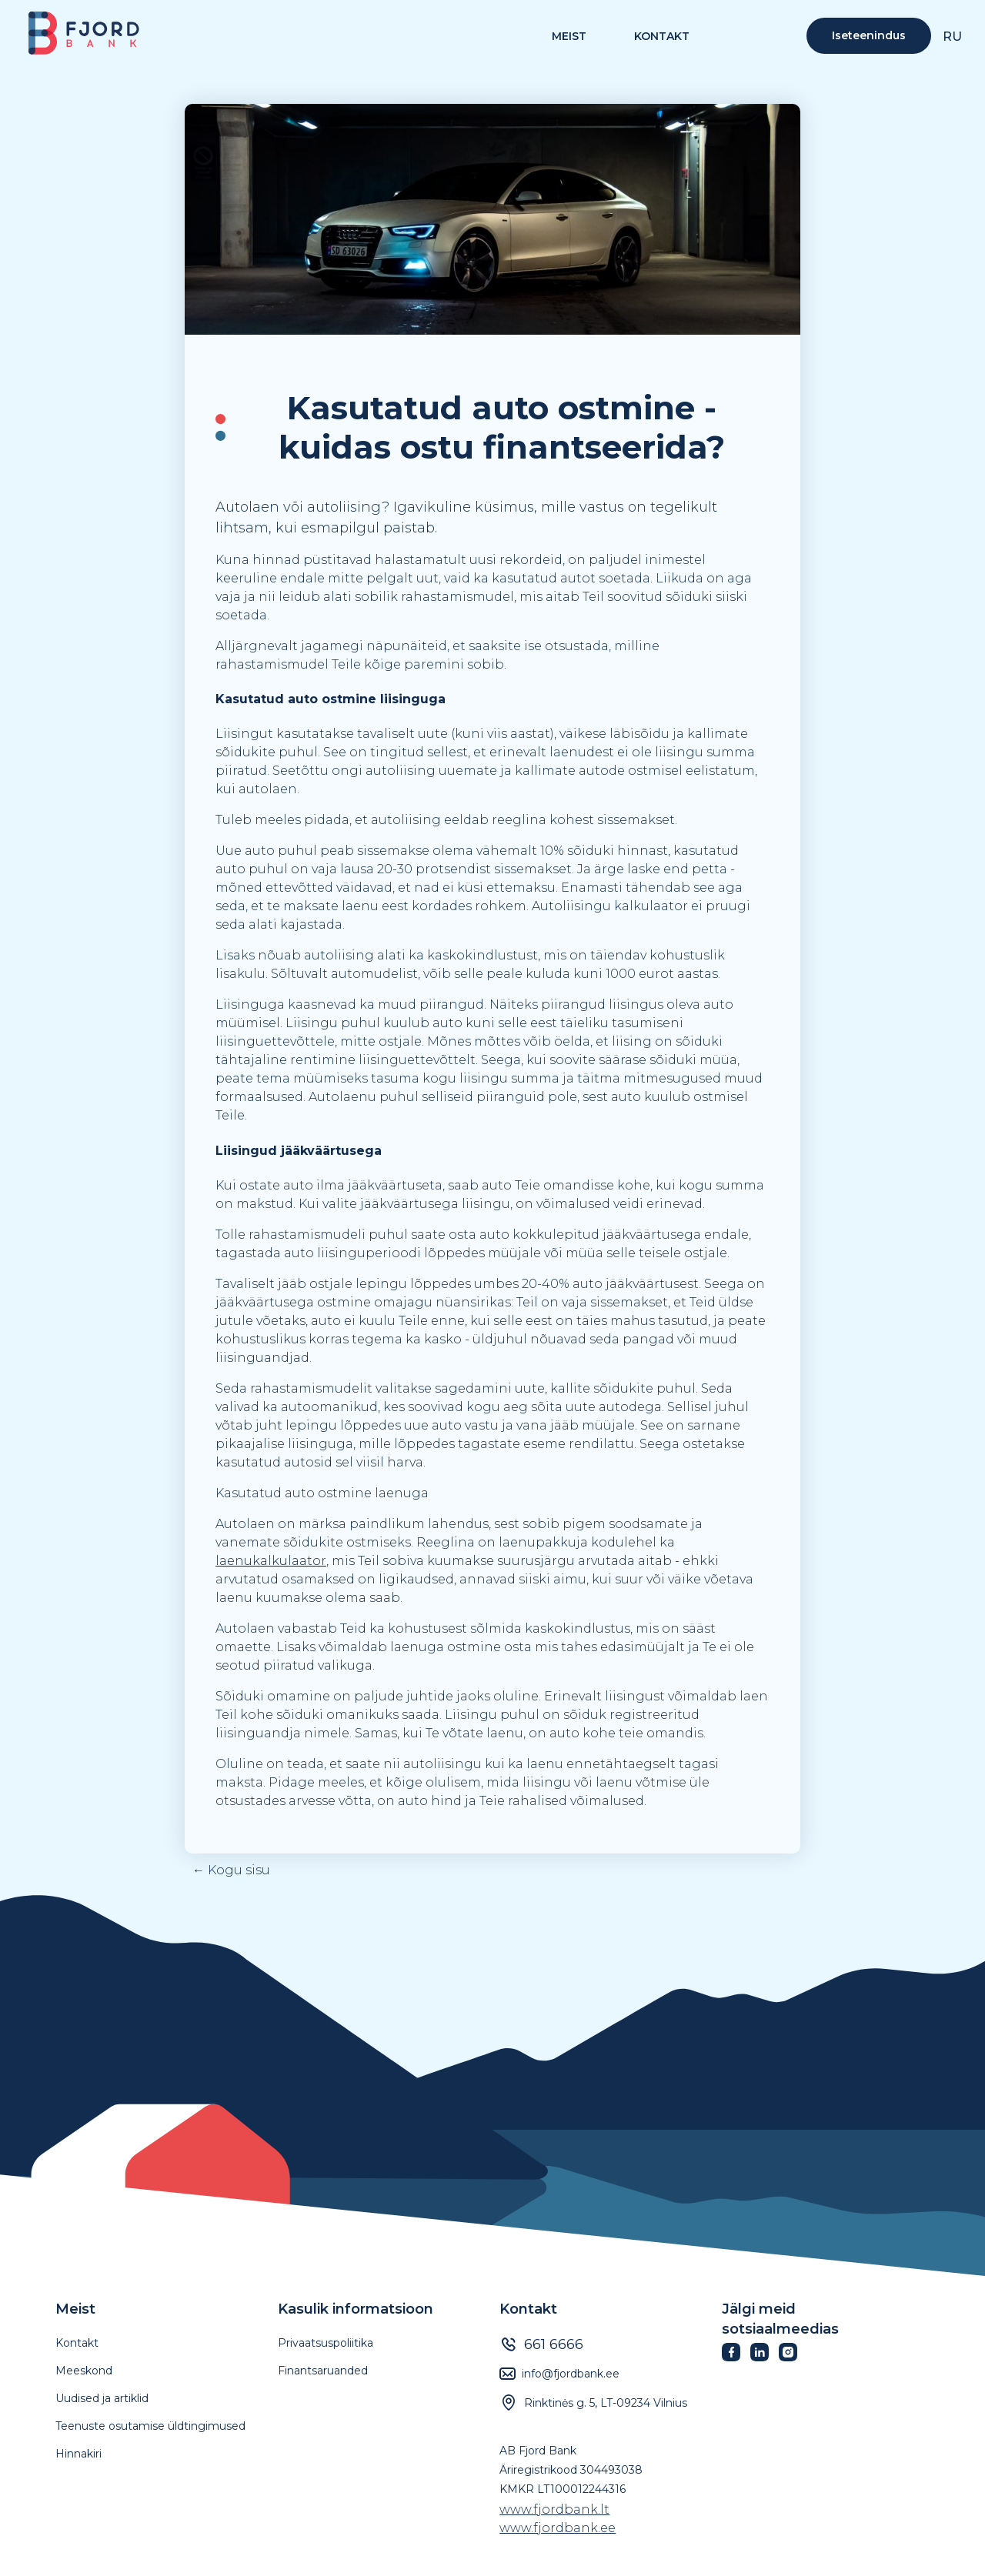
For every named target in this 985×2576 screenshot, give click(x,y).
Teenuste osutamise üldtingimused (150, 2426)
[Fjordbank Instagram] (793, 2357)
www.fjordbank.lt (554, 2509)
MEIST (569, 37)
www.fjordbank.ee (557, 2528)
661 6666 (553, 2344)
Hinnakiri (78, 2454)
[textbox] (492, 428)
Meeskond (83, 2370)
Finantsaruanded (323, 2370)
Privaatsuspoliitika (325, 2343)
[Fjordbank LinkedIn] (764, 2357)
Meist (75, 2309)
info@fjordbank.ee (570, 2374)
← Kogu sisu (231, 1871)
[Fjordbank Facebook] (736, 2357)
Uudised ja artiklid (102, 2398)
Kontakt (662, 37)
